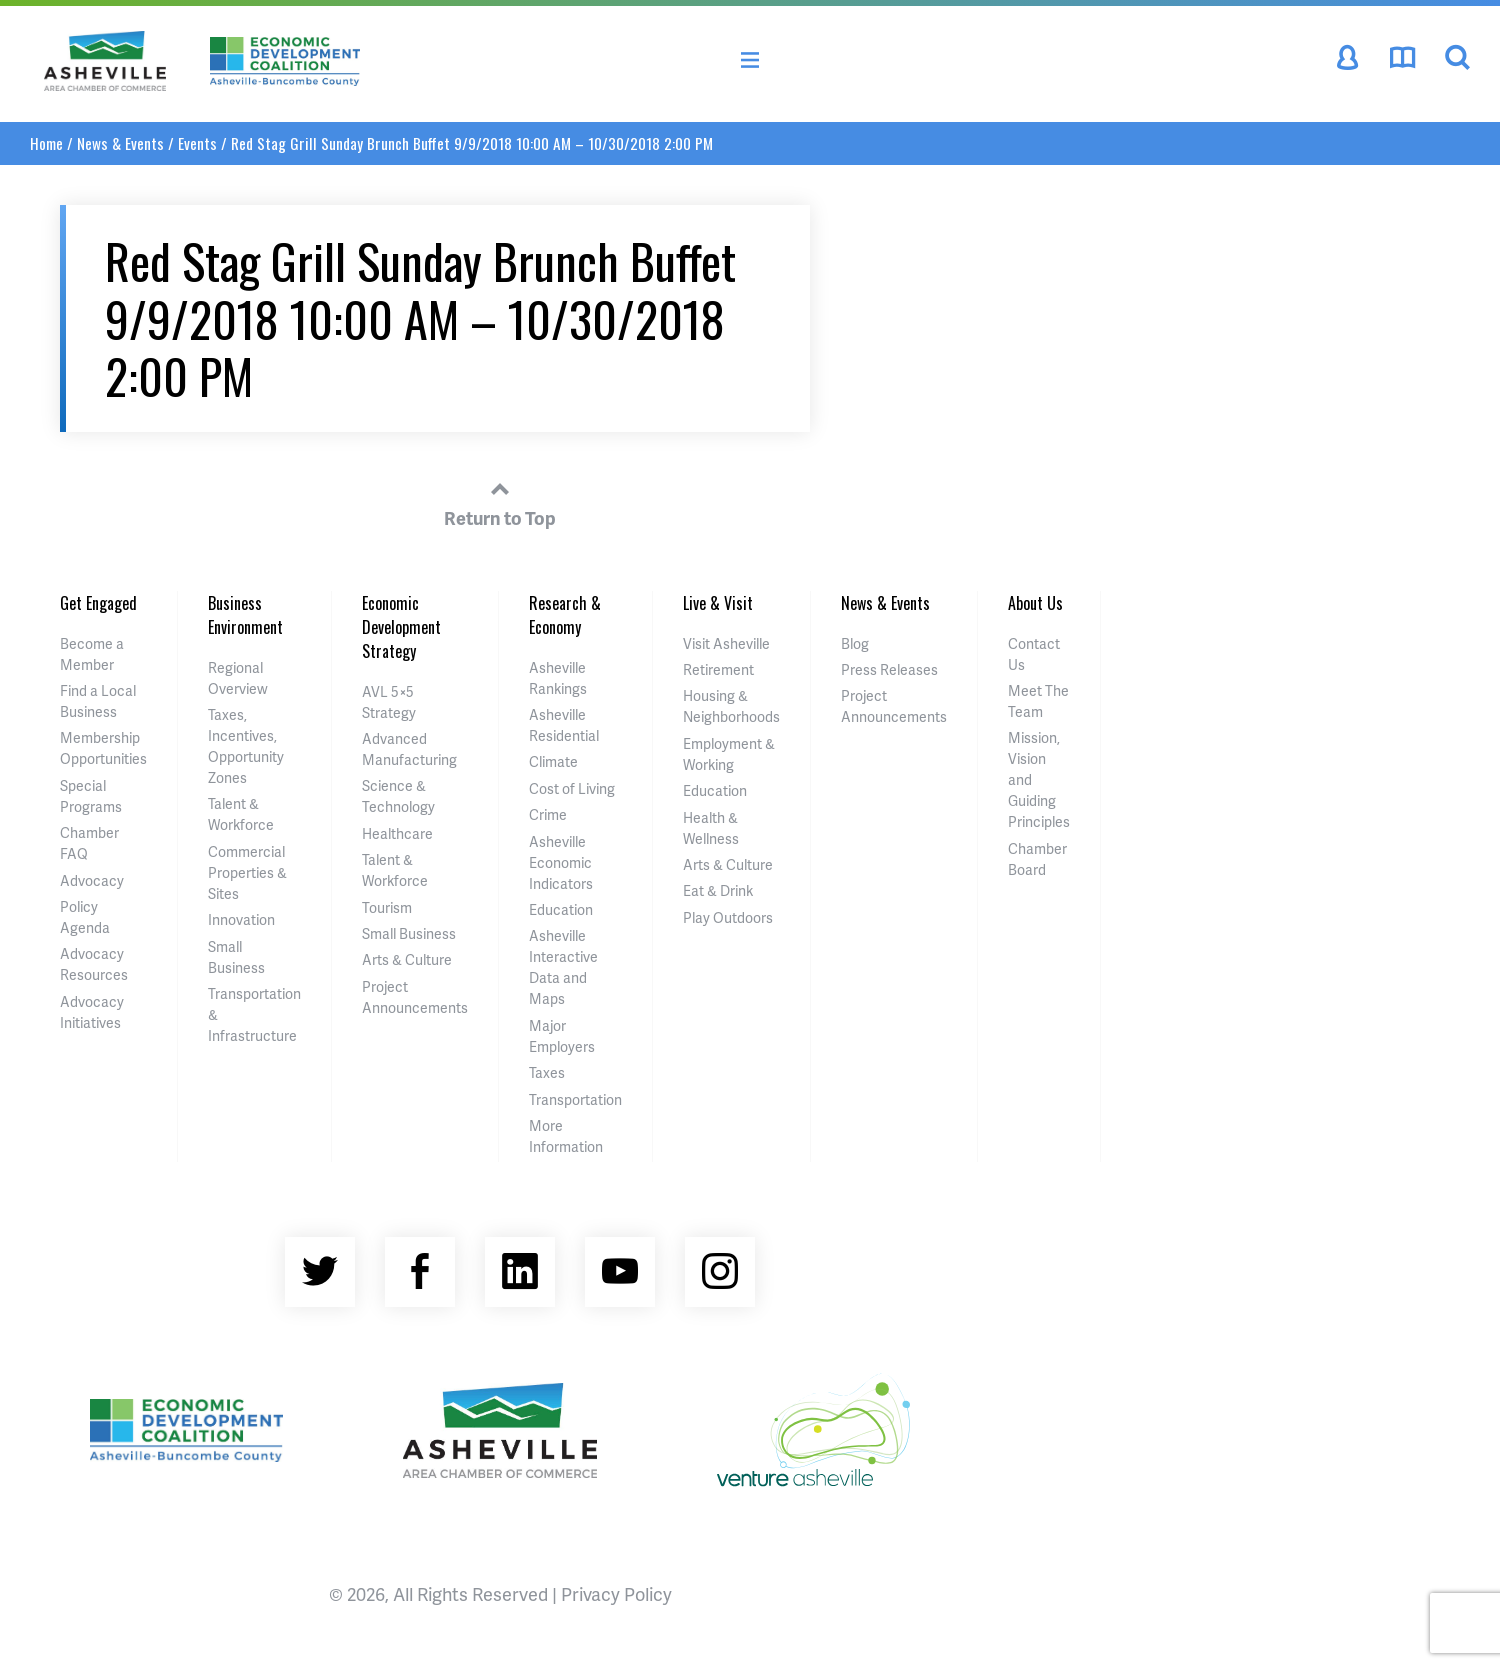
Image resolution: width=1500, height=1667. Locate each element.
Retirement (718, 669)
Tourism (387, 907)
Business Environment (245, 615)
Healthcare (397, 833)
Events (197, 143)
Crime (548, 814)
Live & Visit (718, 603)
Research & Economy (565, 615)
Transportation (575, 1099)
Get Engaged (98, 603)
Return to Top (500, 501)
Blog (855, 643)
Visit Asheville (726, 643)
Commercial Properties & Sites (247, 872)
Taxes (547, 1072)
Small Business (409, 933)
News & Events (120, 143)
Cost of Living (572, 788)
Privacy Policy (616, 1593)
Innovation (241, 919)
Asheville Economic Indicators (561, 862)
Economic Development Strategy (401, 627)
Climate (553, 761)
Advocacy (92, 880)
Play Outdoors (728, 917)
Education (561, 909)
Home (46, 143)
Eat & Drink (718, 890)
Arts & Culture (407, 959)
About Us (1035, 603)
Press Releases (889, 669)
